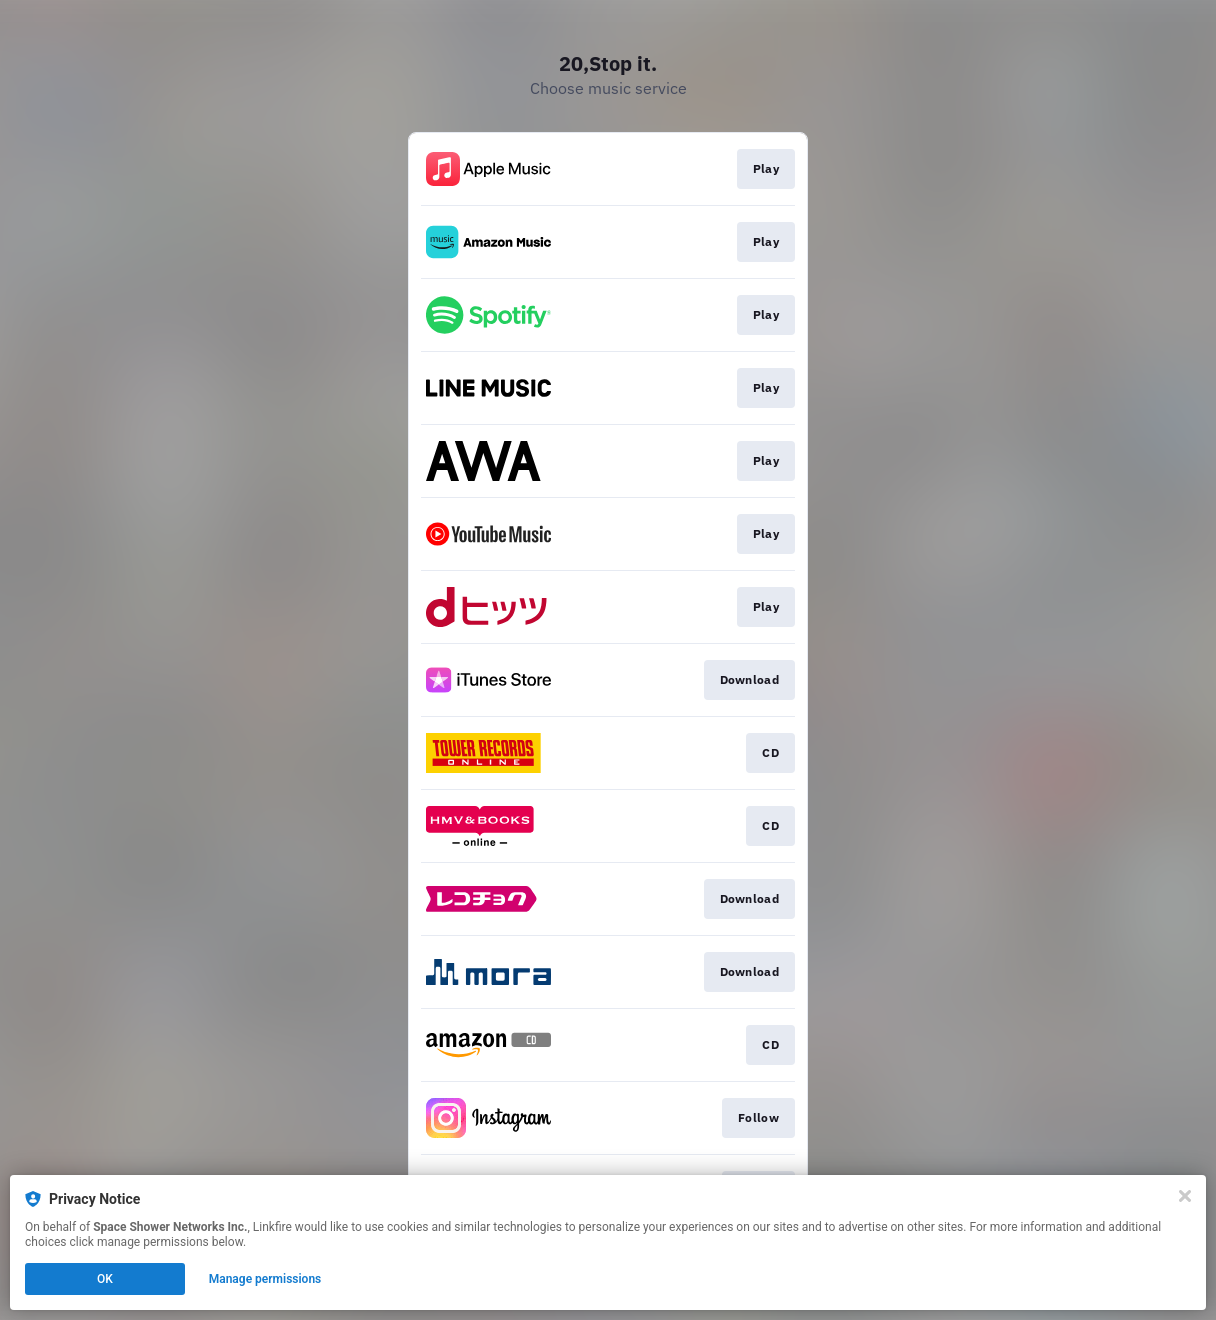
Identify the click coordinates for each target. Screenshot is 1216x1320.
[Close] (1185, 1196)
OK (105, 1279)
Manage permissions (265, 1279)
